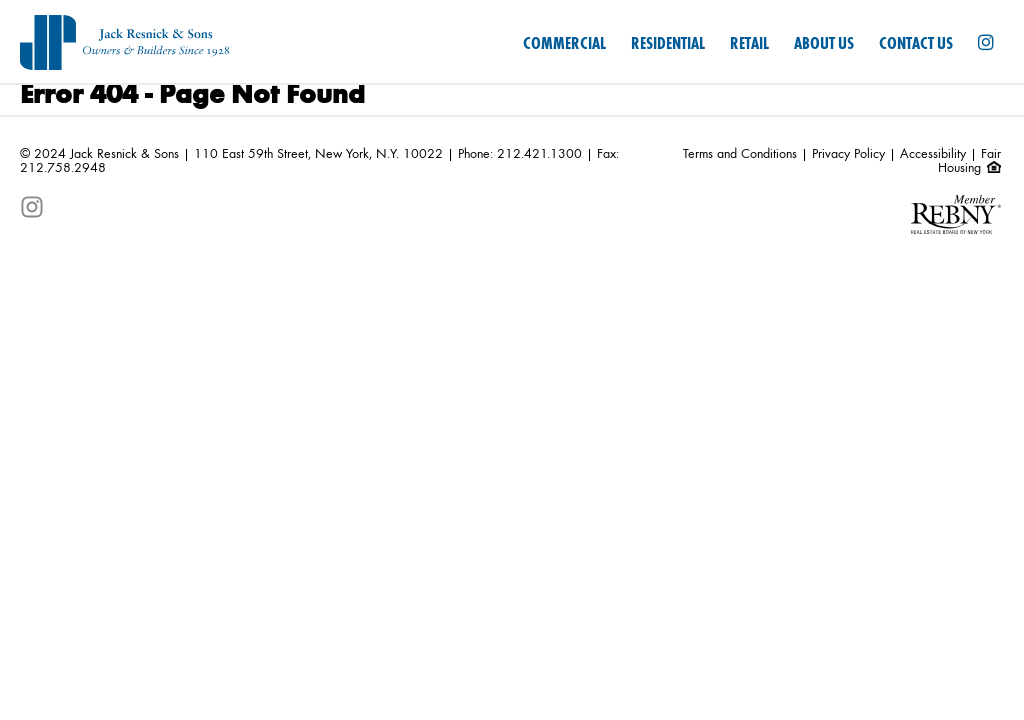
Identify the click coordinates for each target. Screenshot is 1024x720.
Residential (668, 44)
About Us (824, 44)
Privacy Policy (848, 154)
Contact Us (916, 44)
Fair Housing (969, 161)
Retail (749, 44)
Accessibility (933, 154)
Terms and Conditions (740, 154)
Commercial (564, 44)
